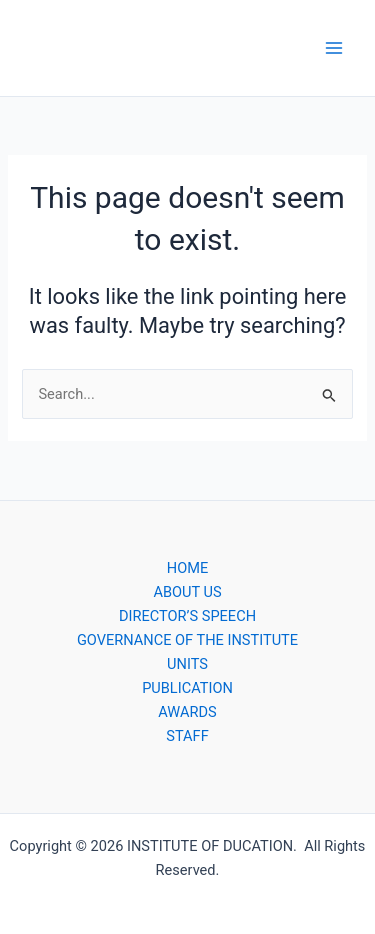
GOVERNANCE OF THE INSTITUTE (187, 640)
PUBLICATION (187, 688)
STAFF (187, 736)
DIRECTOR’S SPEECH (187, 616)
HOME (187, 568)
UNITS (187, 664)
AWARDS (187, 712)
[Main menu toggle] (334, 48)
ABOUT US (187, 592)
